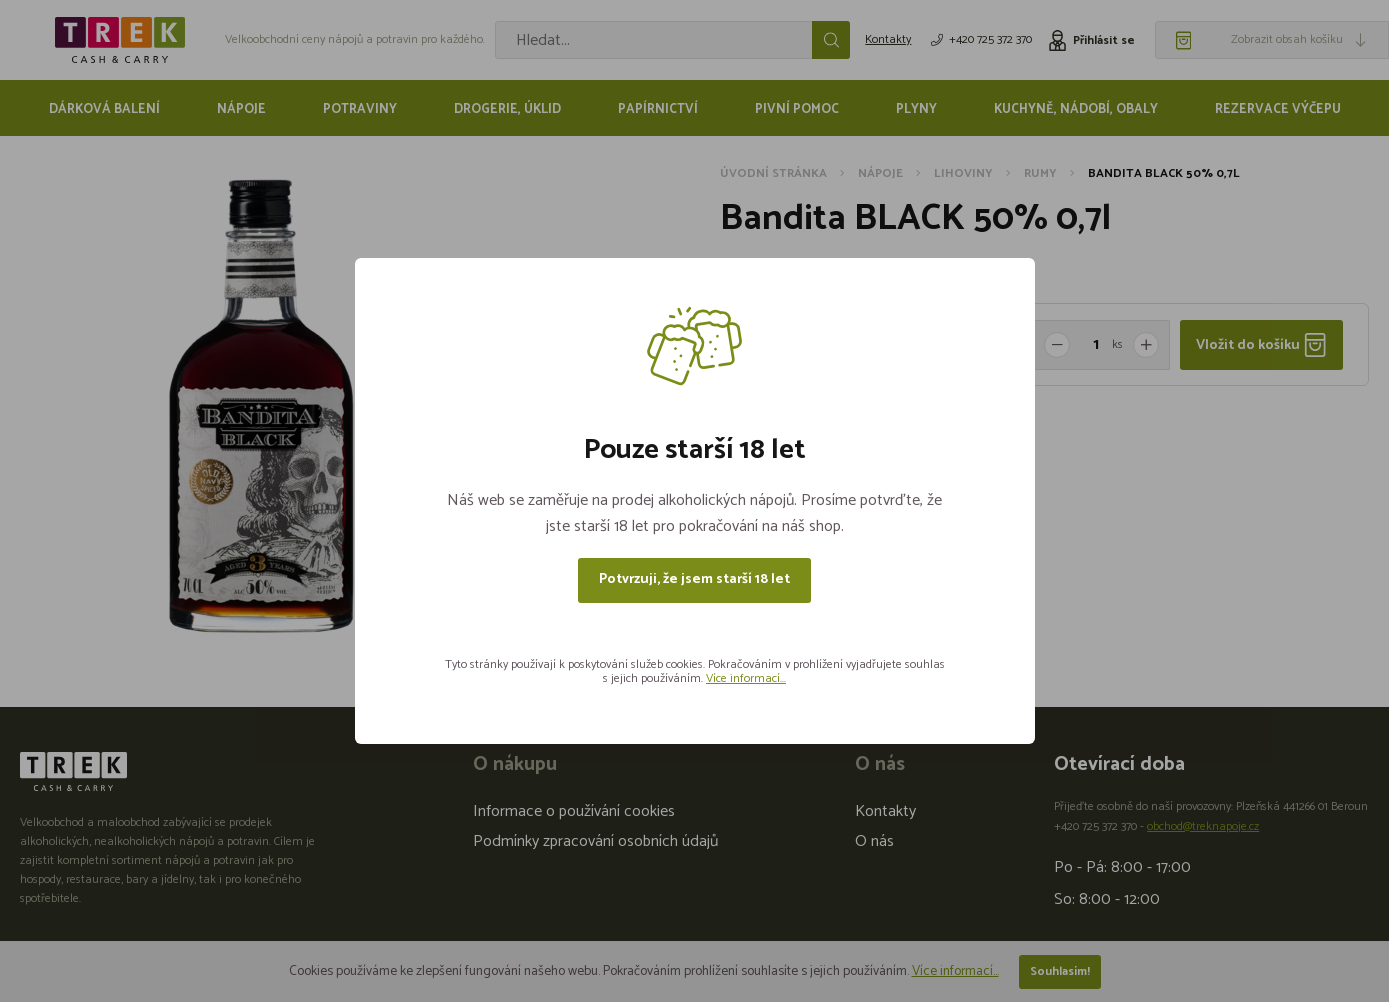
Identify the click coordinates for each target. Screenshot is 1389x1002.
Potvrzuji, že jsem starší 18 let (694, 579)
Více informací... (746, 678)
